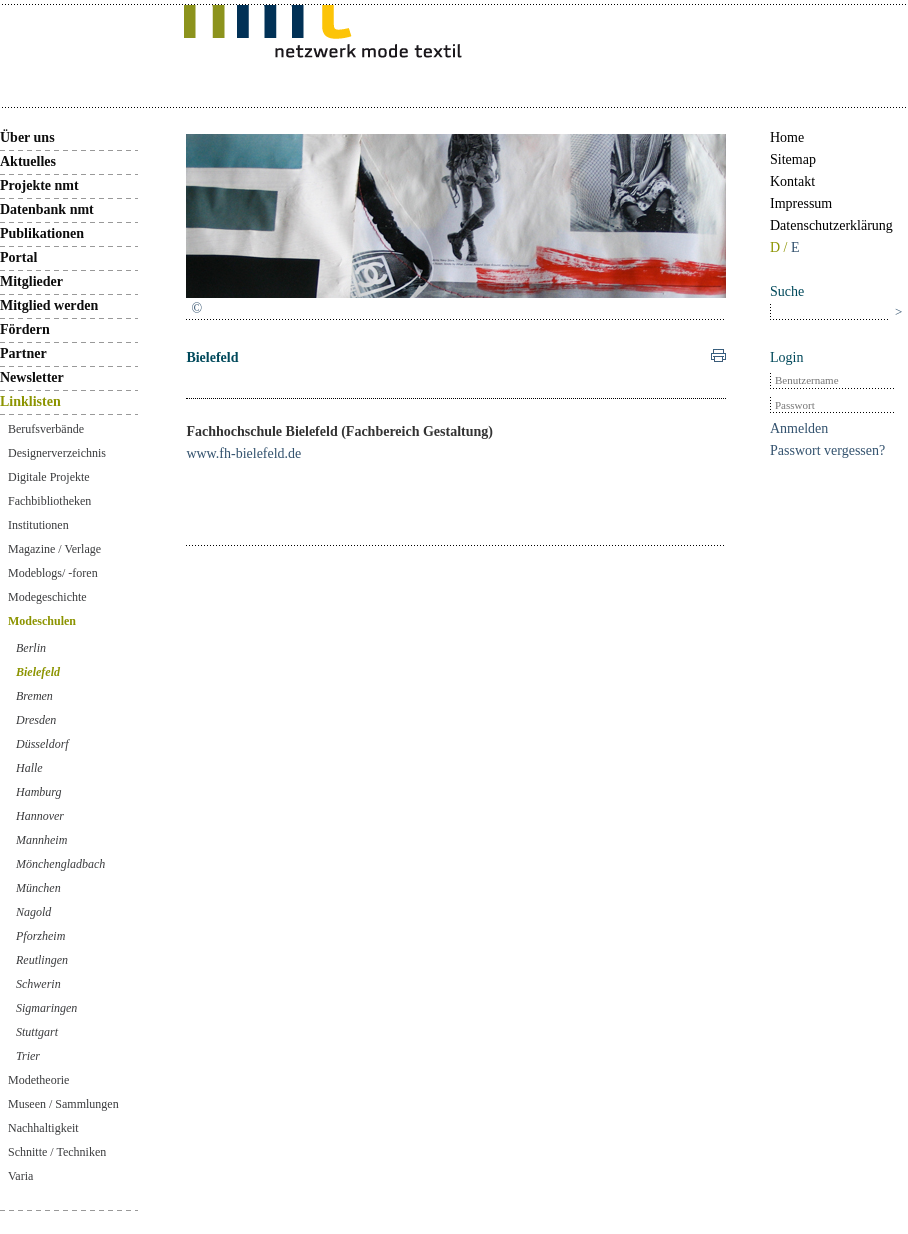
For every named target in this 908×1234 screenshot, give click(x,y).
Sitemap (793, 159)
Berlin (31, 648)
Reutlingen (42, 960)
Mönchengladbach (60, 864)
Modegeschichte (47, 597)
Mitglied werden (49, 305)
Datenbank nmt (47, 209)
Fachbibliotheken (49, 501)
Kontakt (792, 181)
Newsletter (32, 377)
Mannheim (41, 840)
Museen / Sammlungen (63, 1104)
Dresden (36, 720)
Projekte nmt (39, 185)
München (38, 888)
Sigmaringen (46, 1008)
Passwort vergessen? (827, 450)
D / (780, 247)
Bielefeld (38, 672)
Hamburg (39, 792)
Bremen (34, 696)
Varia (20, 1176)
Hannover (40, 816)
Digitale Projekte (49, 477)
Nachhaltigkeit (43, 1128)
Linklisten (30, 401)
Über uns (27, 137)
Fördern (25, 329)
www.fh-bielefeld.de (243, 453)
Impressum (801, 203)
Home (787, 137)
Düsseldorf (42, 744)
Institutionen (38, 525)
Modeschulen (42, 621)
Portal (18, 257)
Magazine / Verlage (54, 549)
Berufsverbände (46, 429)
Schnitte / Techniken (57, 1152)
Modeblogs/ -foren (53, 573)
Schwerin (38, 984)
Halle (29, 768)
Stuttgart (37, 1032)
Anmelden (799, 428)
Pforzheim (40, 936)
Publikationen (42, 233)
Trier (28, 1056)
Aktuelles (28, 161)
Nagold (33, 912)
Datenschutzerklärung (831, 225)
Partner (23, 353)
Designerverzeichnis (57, 453)
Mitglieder (31, 281)
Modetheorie (38, 1080)
